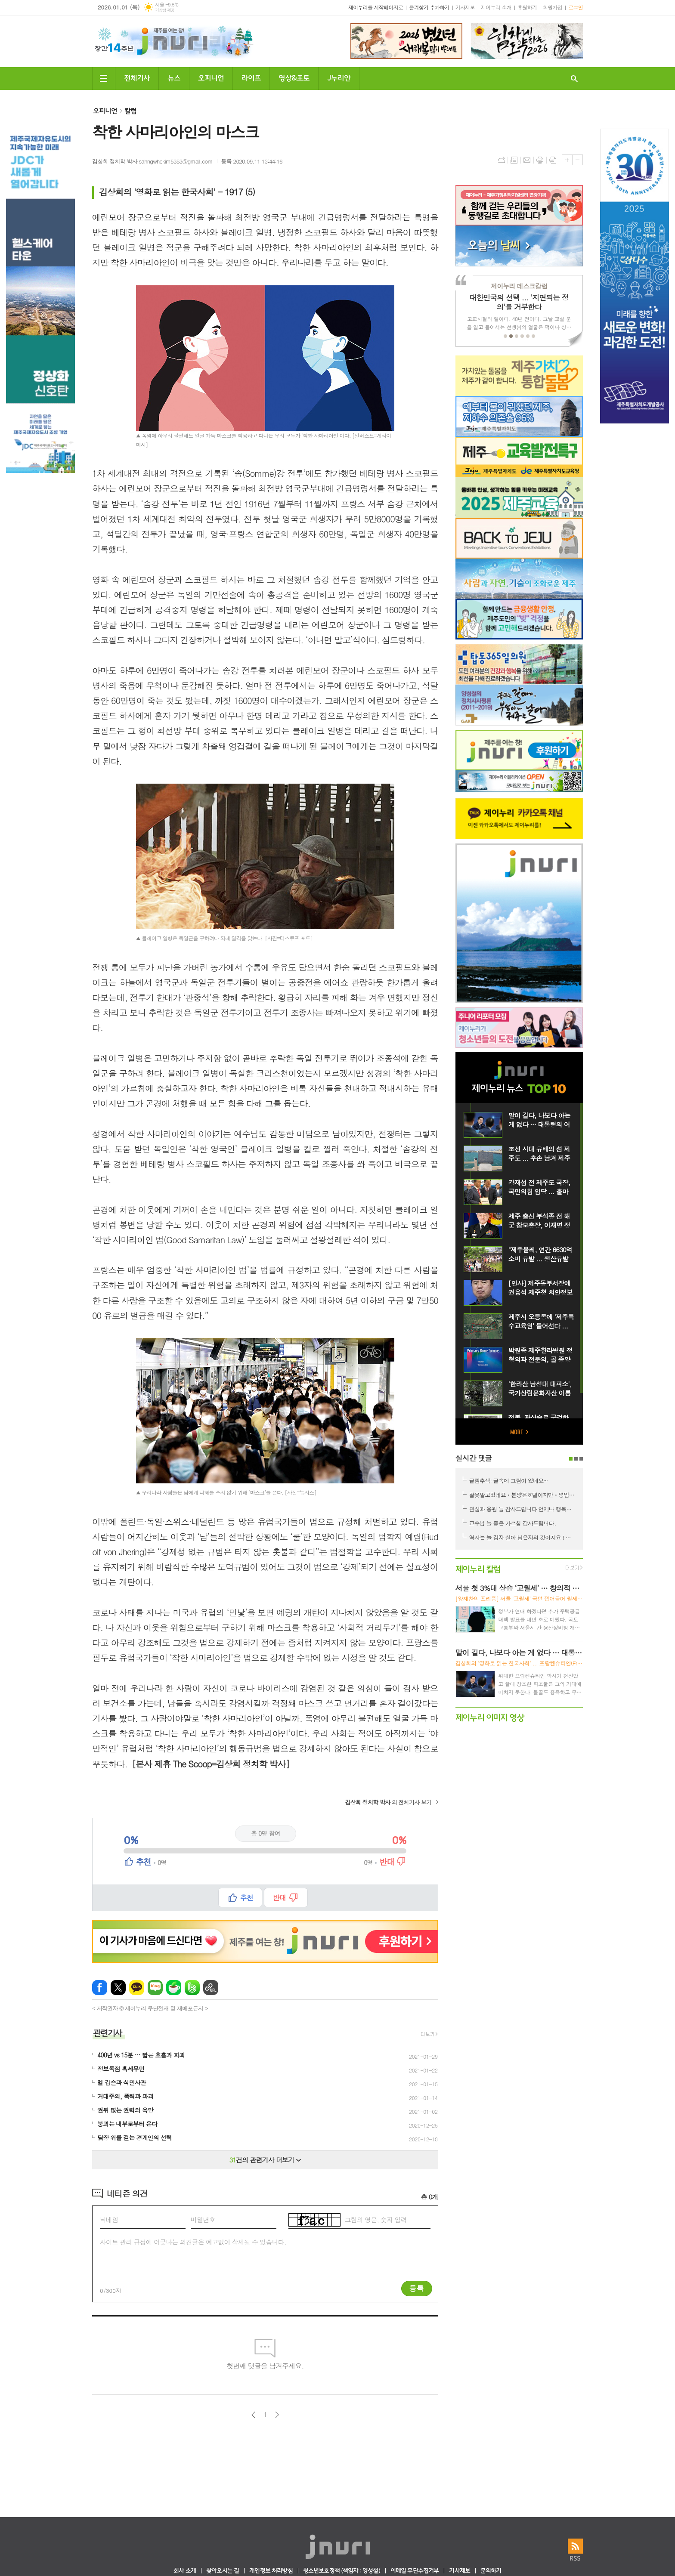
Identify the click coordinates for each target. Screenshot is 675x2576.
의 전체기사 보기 (388, 1802)
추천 (246, 1898)
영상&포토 (294, 77)
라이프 (251, 77)
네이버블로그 (155, 1987)
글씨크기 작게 (577, 159)
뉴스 (173, 77)
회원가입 (552, 7)
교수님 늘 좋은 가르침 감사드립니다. (512, 1523)
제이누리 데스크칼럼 (519, 285)
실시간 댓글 (473, 1458)
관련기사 (107, 2032)
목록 (514, 160)
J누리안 (338, 77)
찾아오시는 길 (222, 2571)
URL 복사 (210, 1987)
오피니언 (211, 77)
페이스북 (99, 1987)
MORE (519, 1431)
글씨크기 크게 (567, 159)
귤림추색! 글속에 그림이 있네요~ (508, 1480)
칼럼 (130, 110)
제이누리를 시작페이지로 (375, 7)
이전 (253, 2415)
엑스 (118, 1987)
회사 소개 (184, 2571)
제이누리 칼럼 (478, 1568)
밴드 (192, 1987)
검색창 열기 (574, 78)
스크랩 (552, 160)
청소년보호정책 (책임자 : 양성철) (341, 2571)
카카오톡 (136, 1987)
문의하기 (491, 2571)
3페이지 (581, 1459)
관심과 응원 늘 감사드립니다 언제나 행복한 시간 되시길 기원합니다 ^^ (522, 1509)
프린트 (540, 160)
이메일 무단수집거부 (414, 2571)
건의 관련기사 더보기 (265, 2159)
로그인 (575, 7)
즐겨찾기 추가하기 (429, 7)
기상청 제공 (164, 10)
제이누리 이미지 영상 (489, 1717)
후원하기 (527, 7)
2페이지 (576, 1459)
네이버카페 (173, 1987)
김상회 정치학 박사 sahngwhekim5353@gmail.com (152, 161)
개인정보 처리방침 (270, 2571)
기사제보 (465, 7)
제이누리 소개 (496, 7)
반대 (279, 1898)
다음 (277, 2415)
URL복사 (501, 160)
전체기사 (137, 77)
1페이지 (571, 1459)
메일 (527, 160)
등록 (416, 2288)
